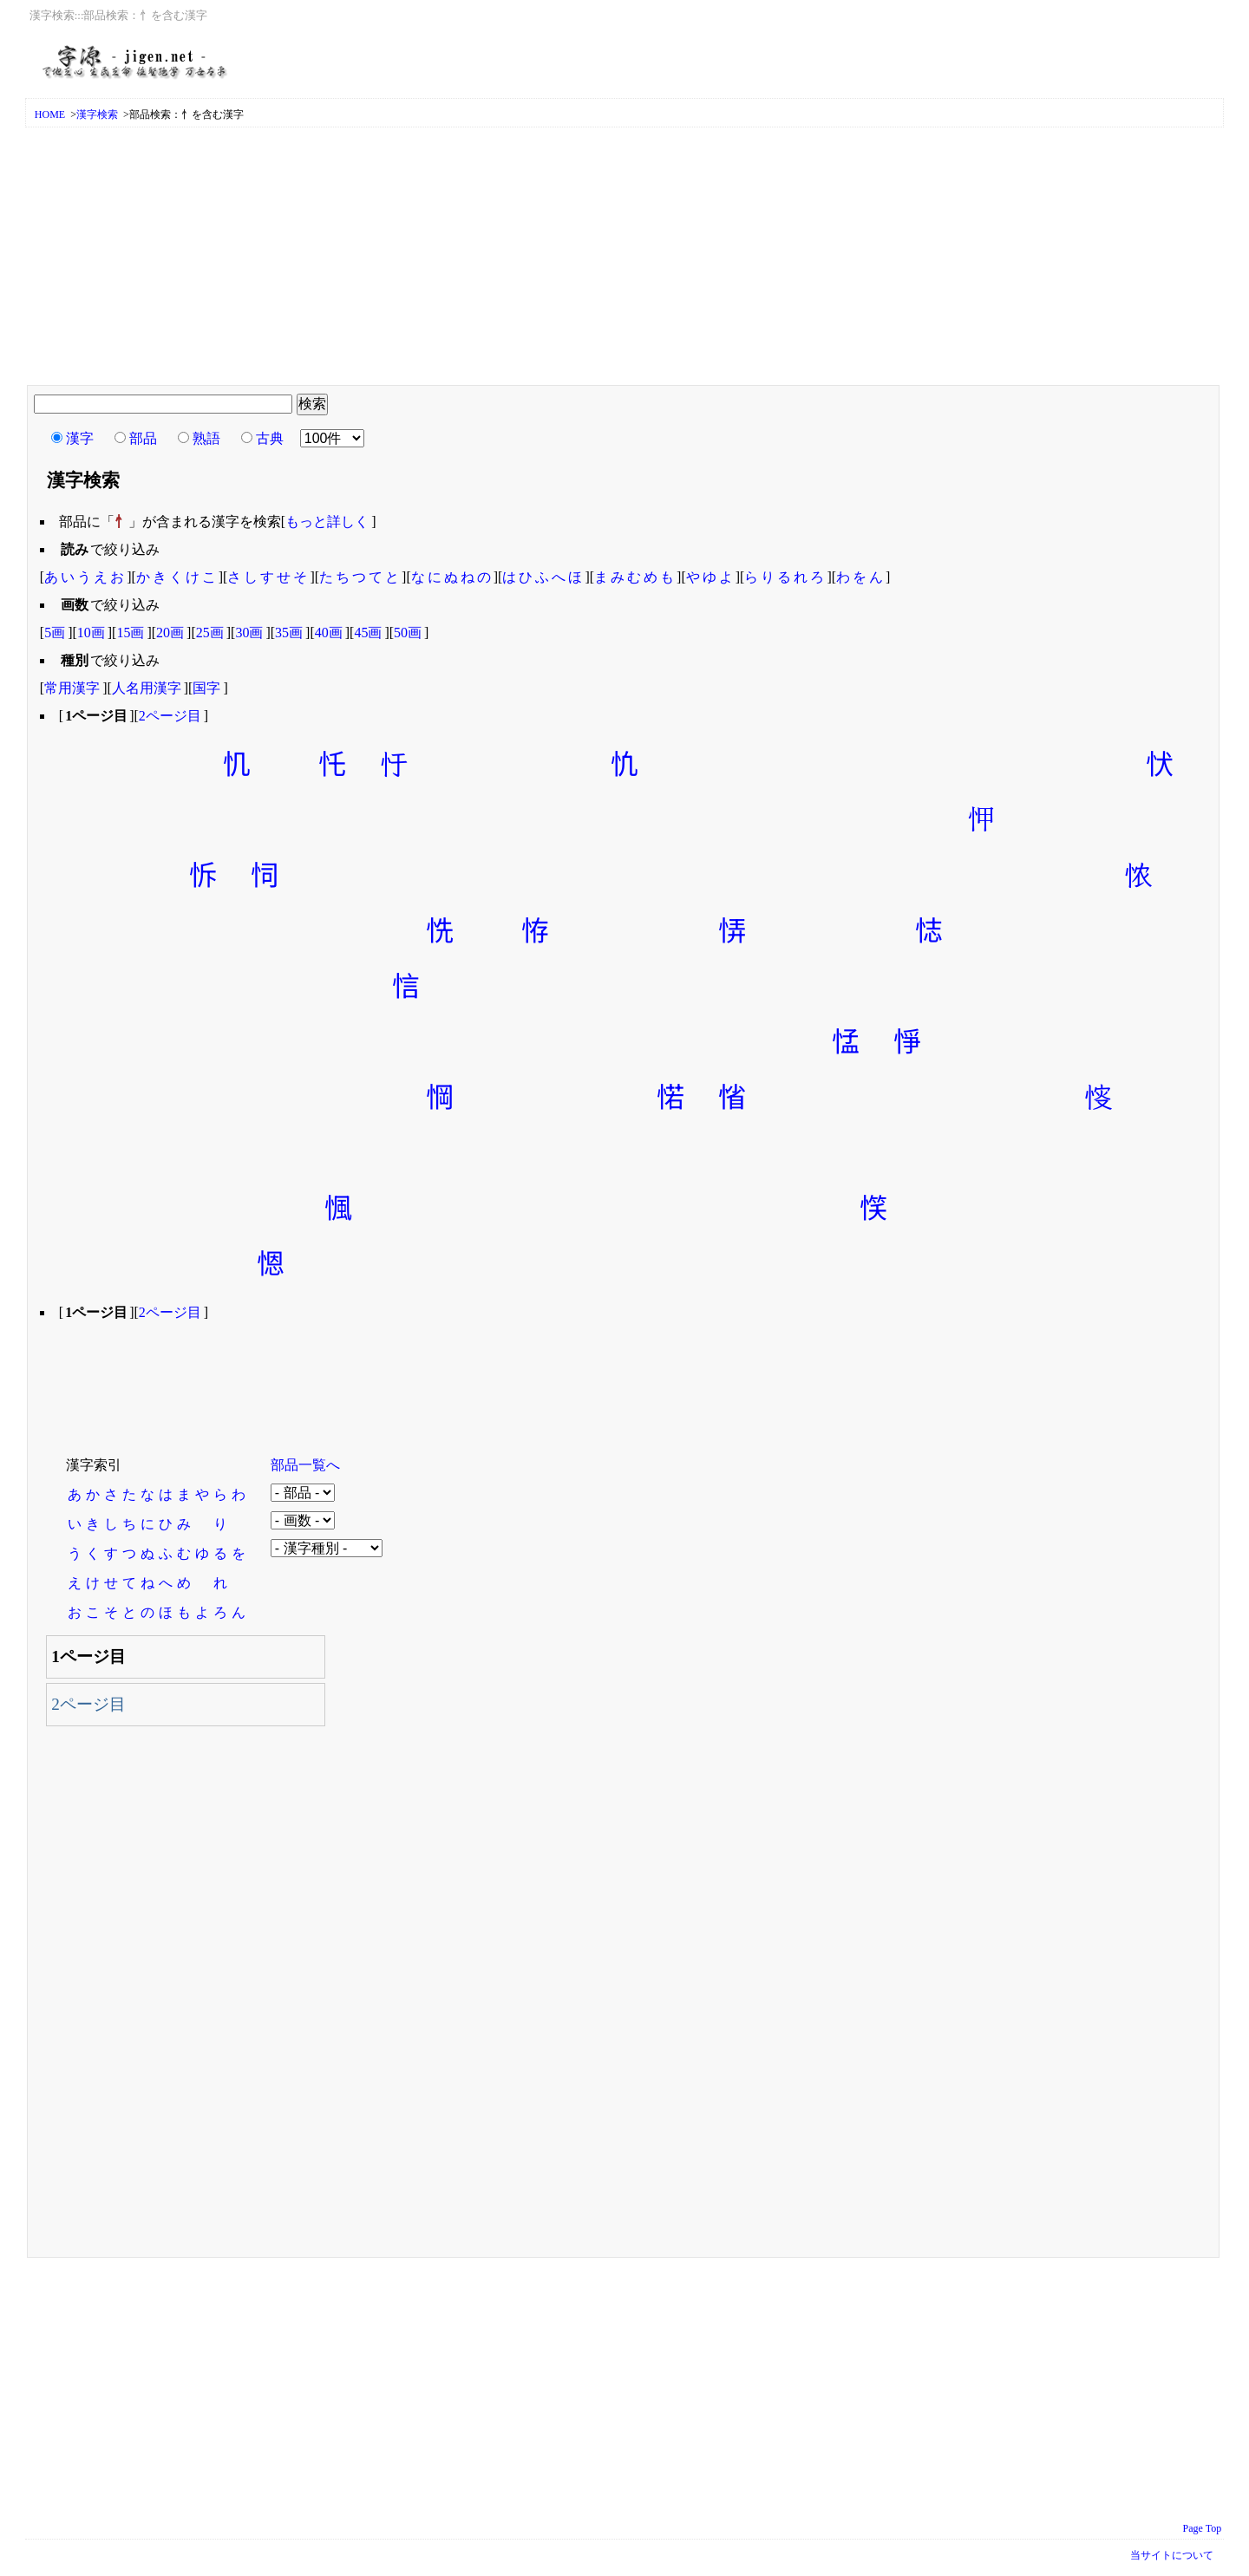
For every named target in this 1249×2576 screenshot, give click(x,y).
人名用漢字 (146, 688)
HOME (50, 114)
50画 (408, 632)
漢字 (80, 438)
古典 (270, 438)
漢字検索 (97, 114)
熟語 (206, 438)
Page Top (1202, 2528)
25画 (210, 632)
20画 (170, 632)
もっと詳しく (327, 521)
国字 (206, 688)
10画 (91, 632)
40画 (329, 632)
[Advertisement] (624, 257)
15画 (130, 632)
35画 (289, 632)
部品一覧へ (305, 1465)
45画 (368, 632)
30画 (249, 632)
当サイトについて (1171, 2555)
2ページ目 (170, 715)
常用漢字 (72, 688)
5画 (54, 632)
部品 (143, 438)
